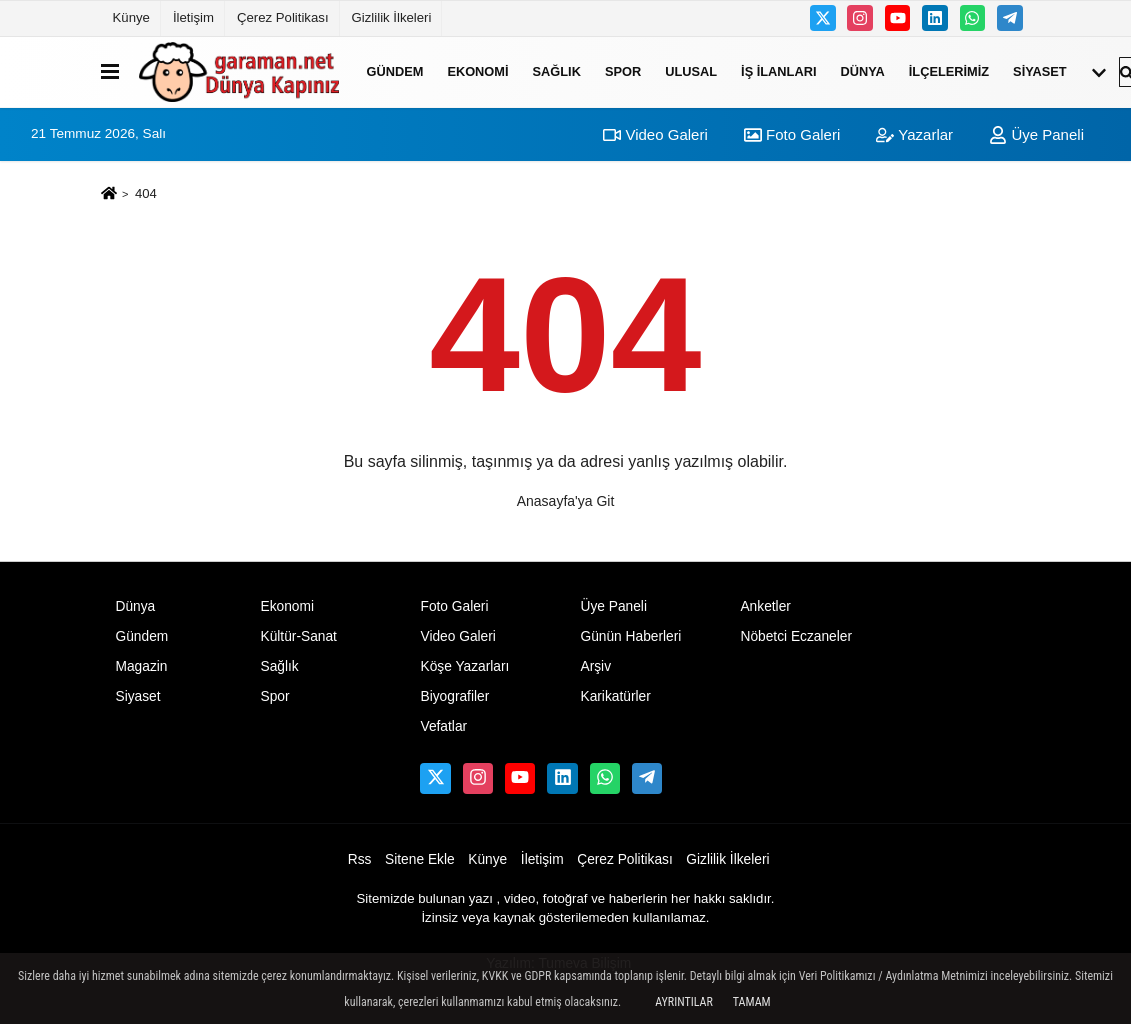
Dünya (862, 71)
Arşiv (595, 666)
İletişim (193, 17)
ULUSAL (691, 71)
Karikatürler (615, 696)
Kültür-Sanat (298, 636)
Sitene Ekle (420, 859)
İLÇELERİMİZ (949, 71)
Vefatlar (443, 726)
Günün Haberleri (630, 636)
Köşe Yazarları (464, 666)
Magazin (142, 666)
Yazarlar (914, 134)
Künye (131, 17)
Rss (360, 859)
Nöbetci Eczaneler (796, 636)
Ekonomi (477, 71)
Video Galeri (655, 134)
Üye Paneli (1036, 134)
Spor (623, 71)
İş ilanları (778, 71)
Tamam (752, 1002)
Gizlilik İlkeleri (392, 17)
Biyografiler (454, 696)
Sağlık (557, 71)
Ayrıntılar (684, 1002)
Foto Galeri (792, 134)
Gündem (395, 71)
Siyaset (1040, 71)
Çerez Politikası (283, 17)
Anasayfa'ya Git (566, 501)
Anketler (765, 606)
